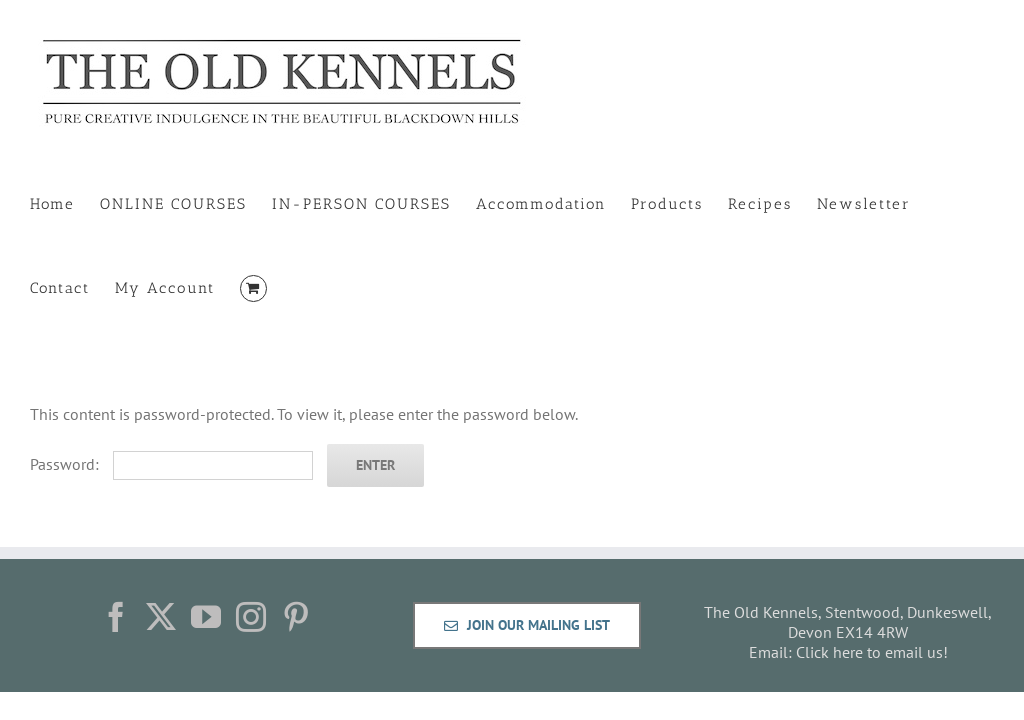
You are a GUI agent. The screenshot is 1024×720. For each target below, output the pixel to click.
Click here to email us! (872, 652)
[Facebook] (116, 617)
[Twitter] (161, 617)
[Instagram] (251, 617)
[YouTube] (206, 617)
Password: (171, 464)
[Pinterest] (296, 617)
